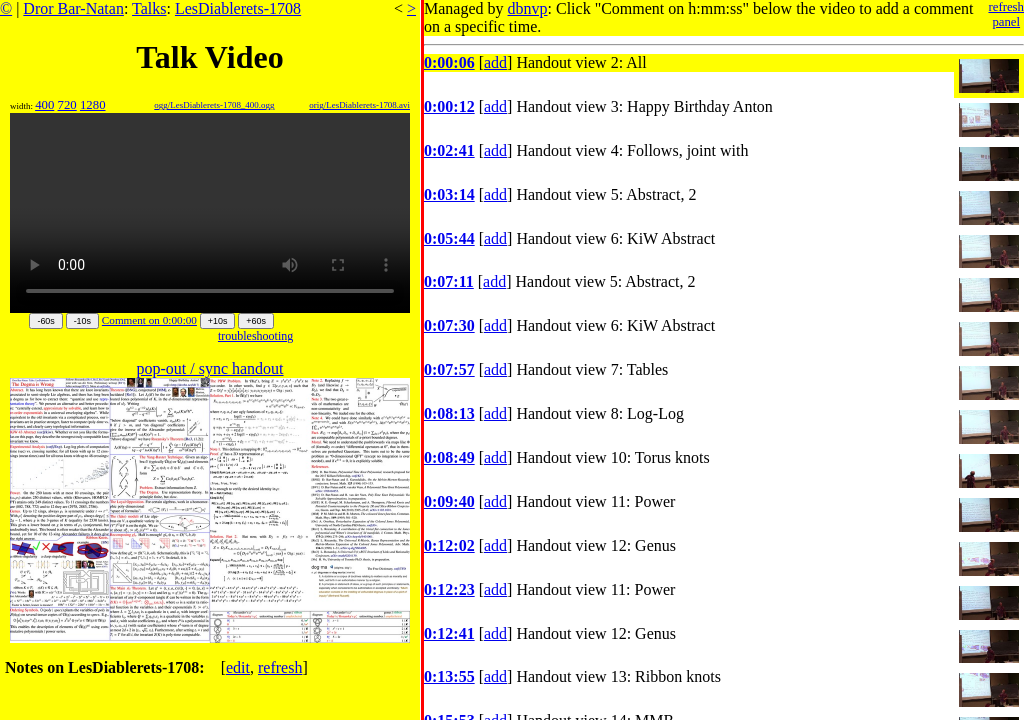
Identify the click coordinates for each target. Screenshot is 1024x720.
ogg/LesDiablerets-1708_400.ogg (214, 105)
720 (67, 105)
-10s (82, 321)
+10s (218, 321)
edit (238, 667)
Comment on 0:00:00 (149, 320)
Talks (149, 8)
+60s (256, 321)
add (495, 62)
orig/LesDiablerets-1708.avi (359, 105)
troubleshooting (255, 336)
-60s (45, 321)
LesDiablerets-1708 (238, 8)
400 (44, 105)
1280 (93, 105)
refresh (280, 667)
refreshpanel (1006, 14)
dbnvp (528, 8)
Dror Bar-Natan (73, 8)
